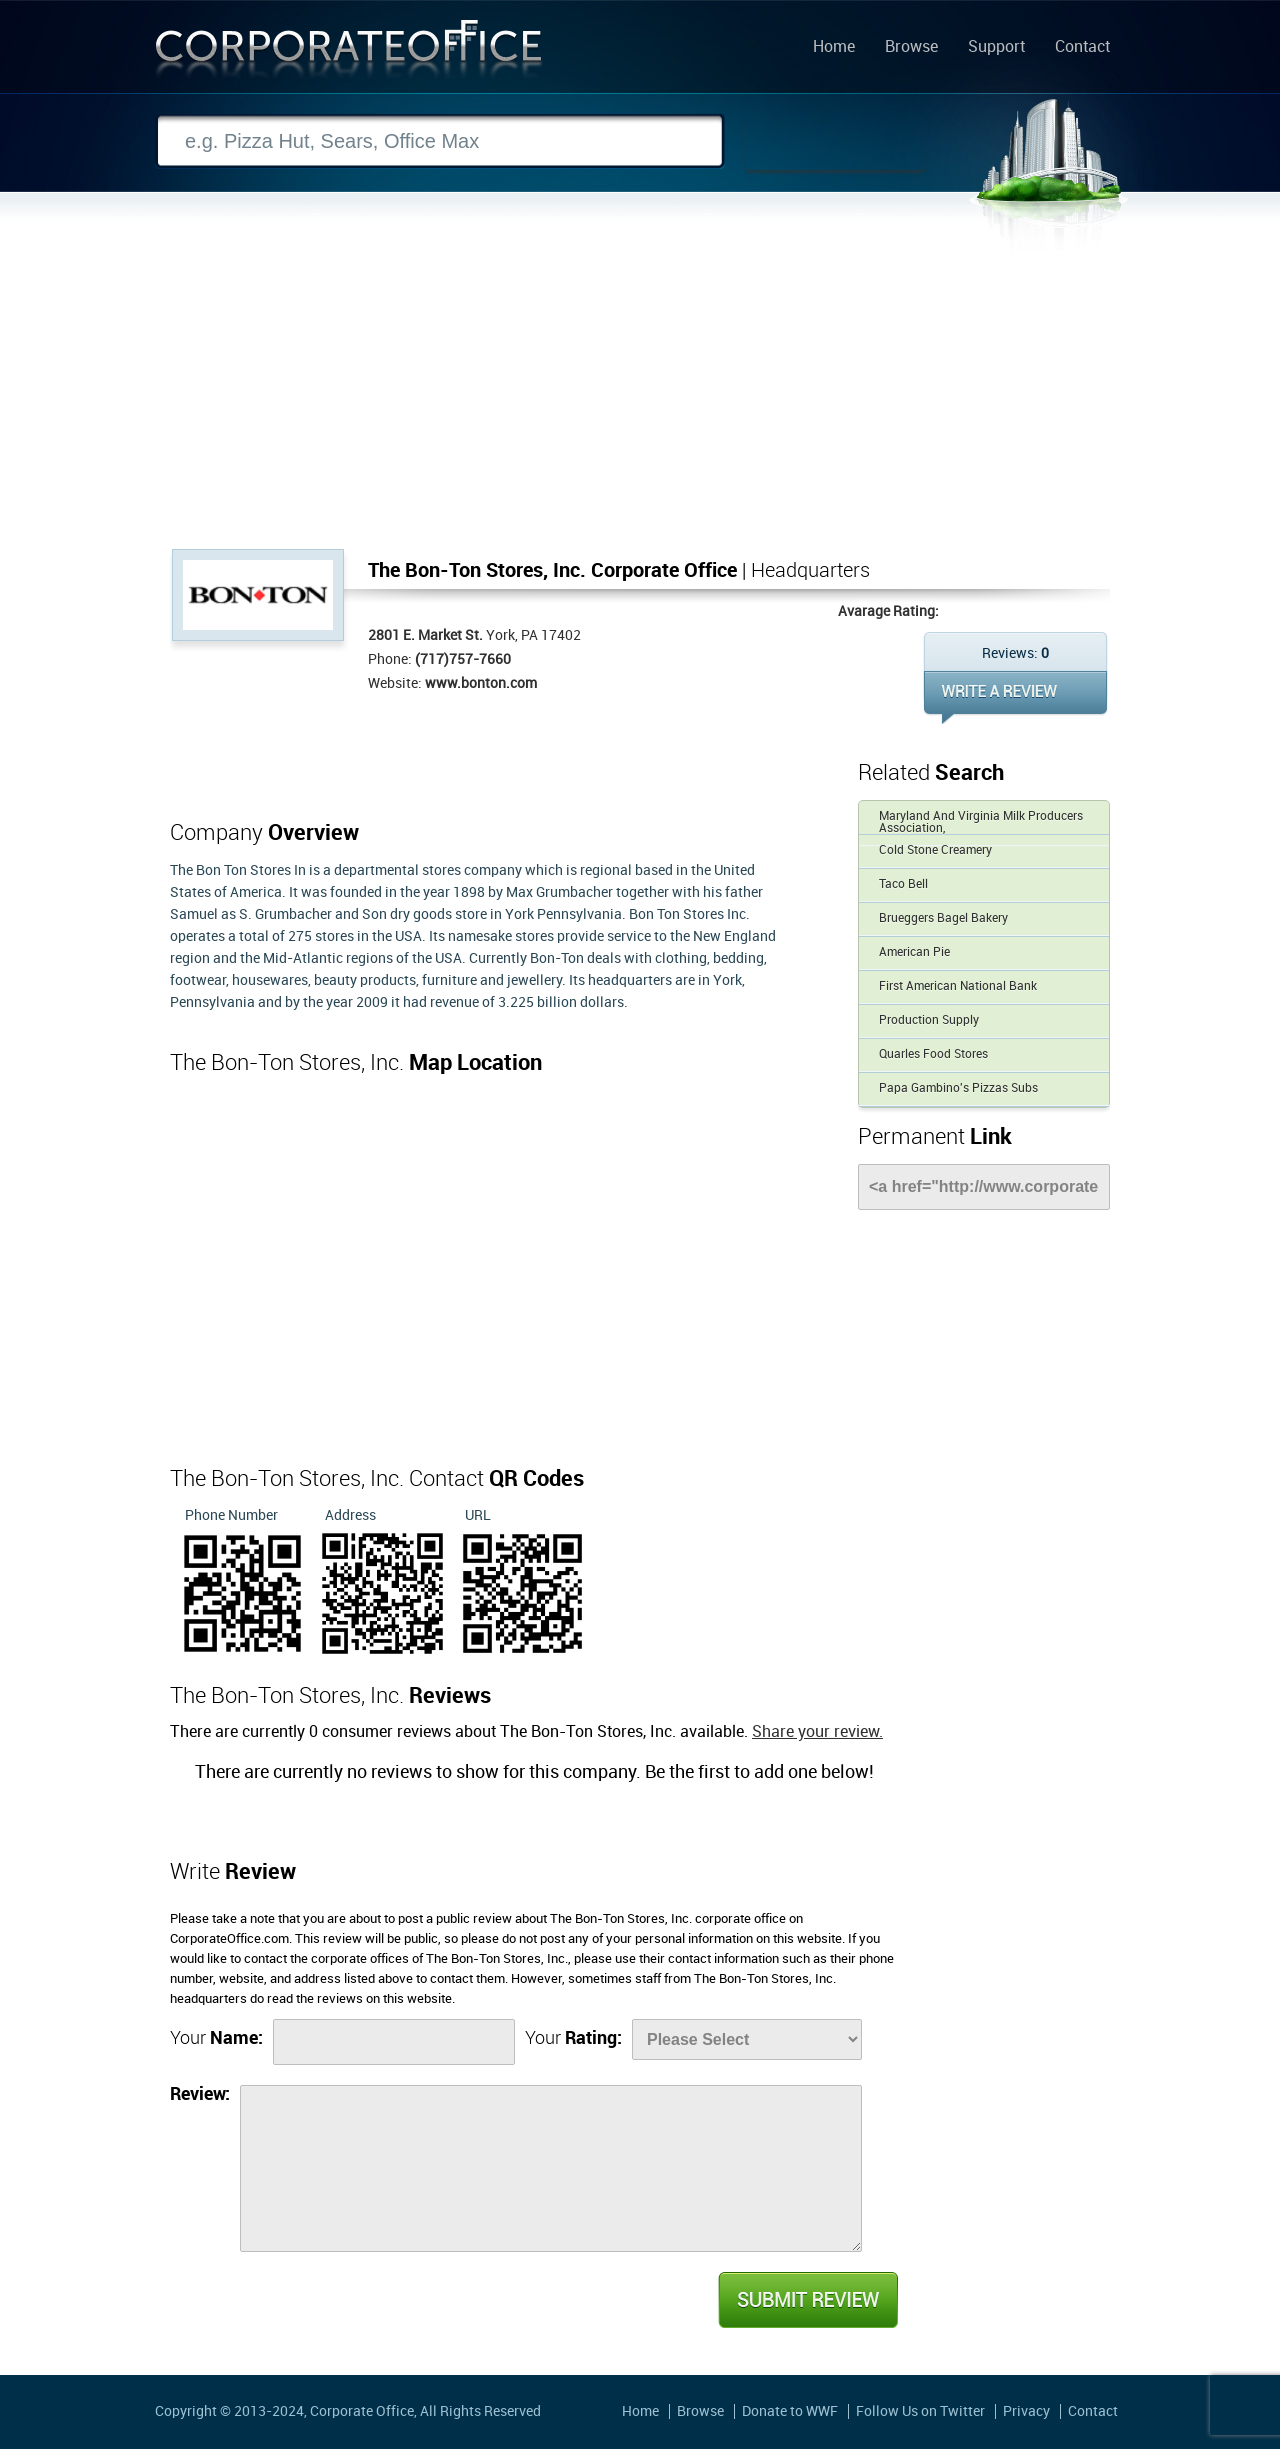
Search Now (835, 142)
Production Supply (929, 1020)
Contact (1082, 48)
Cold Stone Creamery (935, 850)
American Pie (914, 952)
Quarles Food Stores (933, 1054)
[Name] (394, 2042)
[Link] (984, 1187)
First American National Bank (958, 986)
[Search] (440, 141)
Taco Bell (903, 884)
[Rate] (747, 2039)
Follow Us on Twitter (920, 2411)
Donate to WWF (790, 2411)
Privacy (1026, 2411)
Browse (911, 48)
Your (216, 2038)
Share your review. (817, 1732)
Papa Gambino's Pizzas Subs (958, 1088)
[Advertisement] (640, 399)
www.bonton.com (481, 683)
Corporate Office (349, 53)
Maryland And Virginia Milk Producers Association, (981, 822)
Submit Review (807, 2300)
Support (996, 48)
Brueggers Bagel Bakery (943, 918)
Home (834, 48)
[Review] (551, 2168)
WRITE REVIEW (1015, 697)
